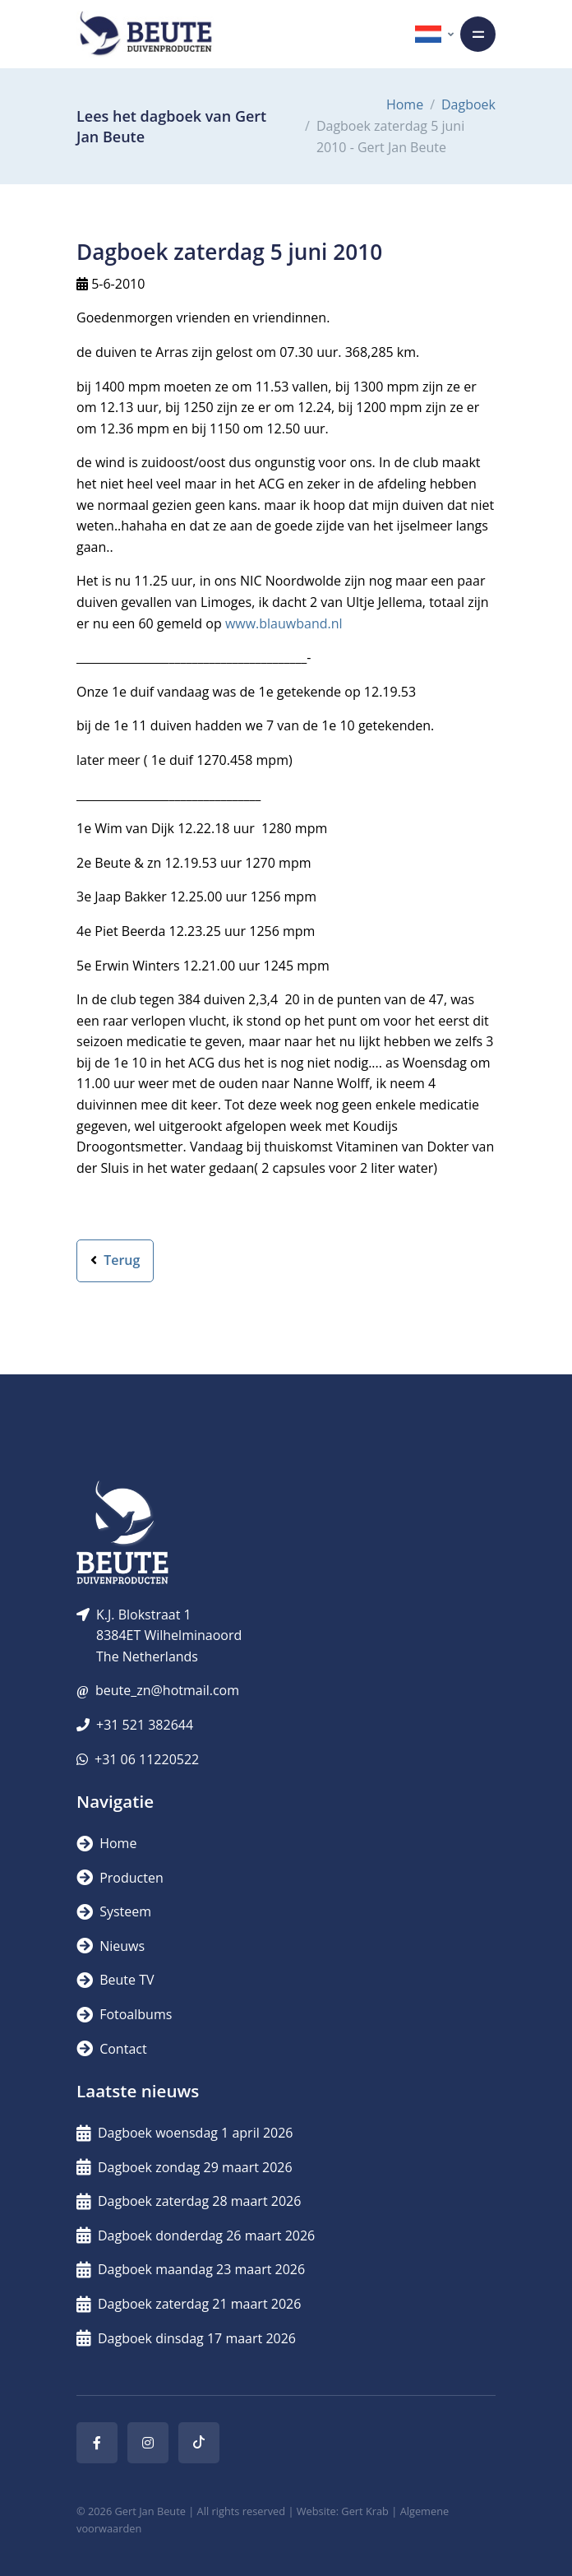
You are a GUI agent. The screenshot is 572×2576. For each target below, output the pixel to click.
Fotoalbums (124, 2014)
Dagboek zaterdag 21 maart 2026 (188, 2304)
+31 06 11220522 (147, 1759)
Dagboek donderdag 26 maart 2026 (195, 2235)
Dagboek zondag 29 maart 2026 (184, 2167)
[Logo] (145, 34)
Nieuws (110, 1946)
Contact (111, 2049)
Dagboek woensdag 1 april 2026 (184, 2133)
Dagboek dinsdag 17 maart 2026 (186, 2338)
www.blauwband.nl (284, 623)
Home (404, 104)
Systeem (113, 1911)
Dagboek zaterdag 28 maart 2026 (188, 2201)
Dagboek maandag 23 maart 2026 (190, 2269)
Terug (115, 1260)
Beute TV (115, 1980)
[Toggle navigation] (478, 34)
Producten (120, 1878)
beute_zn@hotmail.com (167, 1690)
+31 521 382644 (144, 1725)
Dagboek (468, 104)
